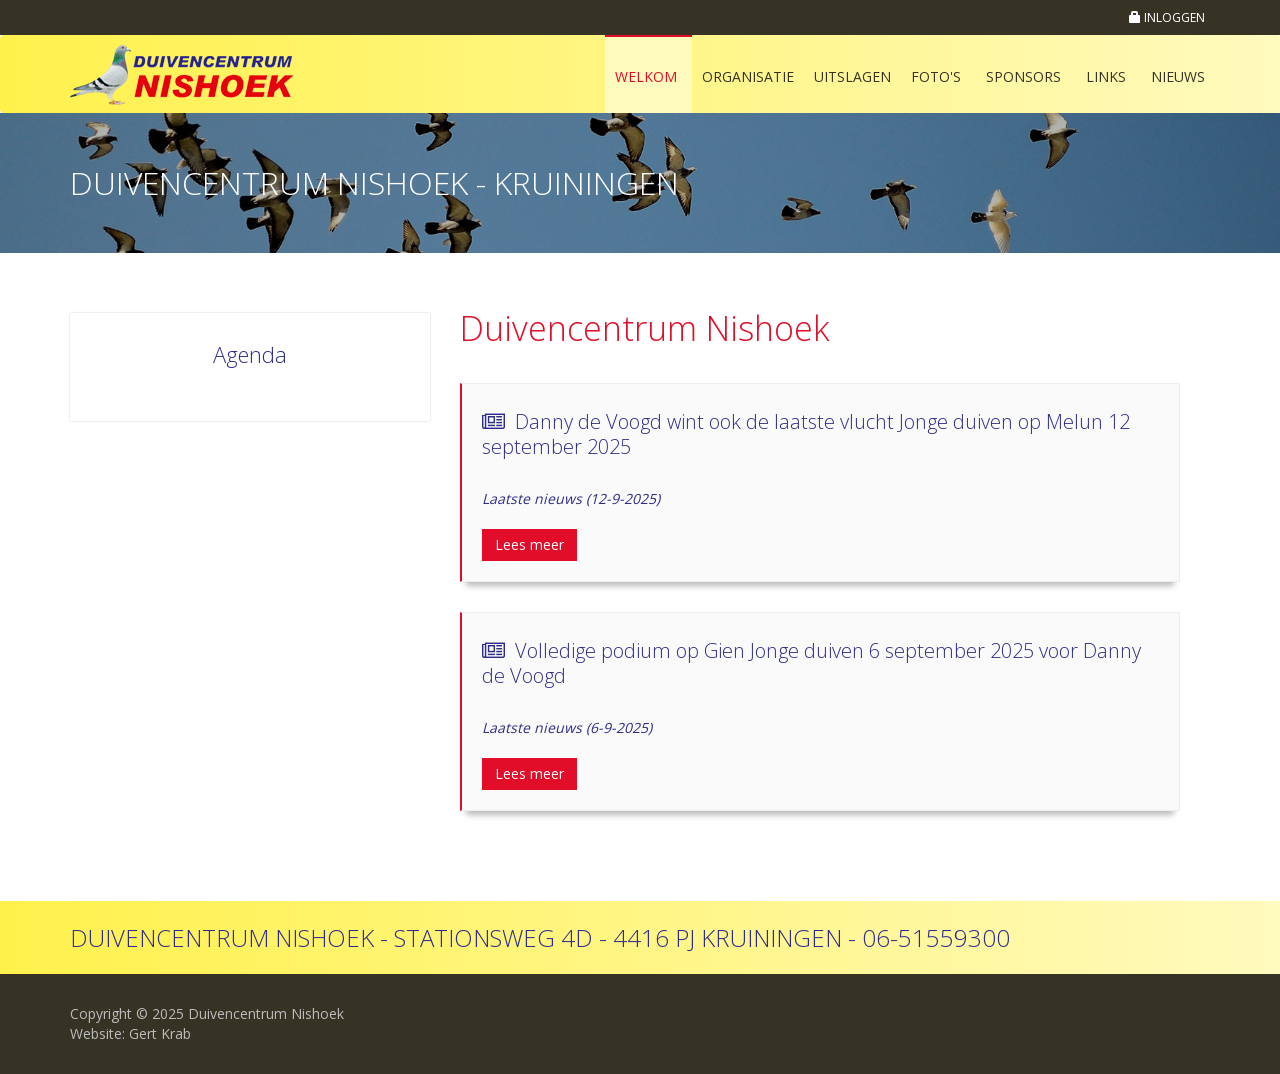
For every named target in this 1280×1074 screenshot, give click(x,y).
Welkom (646, 76)
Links (1106, 76)
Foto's (936, 76)
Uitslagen (852, 76)
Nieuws (1178, 76)
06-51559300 (936, 937)
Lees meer (529, 544)
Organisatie (748, 76)
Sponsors (1023, 76)
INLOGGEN (1167, 17)
